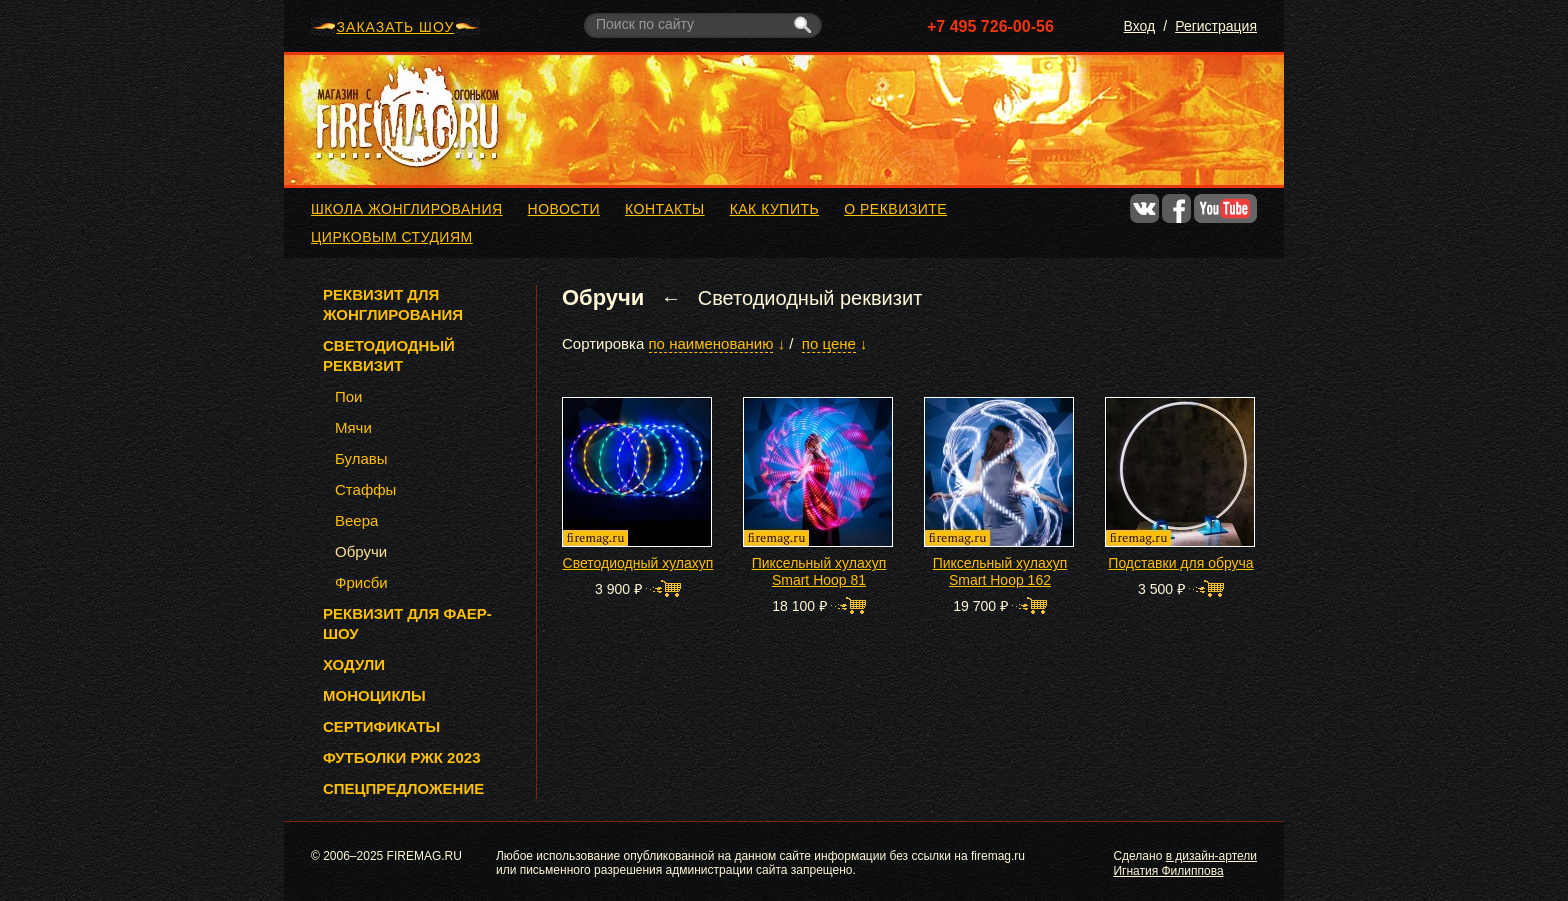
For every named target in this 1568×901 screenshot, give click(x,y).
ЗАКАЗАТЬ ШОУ (396, 27)
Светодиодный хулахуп (638, 563)
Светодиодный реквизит (810, 298)
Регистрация (1216, 26)
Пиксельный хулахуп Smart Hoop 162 (1000, 571)
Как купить (775, 209)
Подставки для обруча (1180, 563)
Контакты (665, 209)
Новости (564, 209)
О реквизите (895, 209)
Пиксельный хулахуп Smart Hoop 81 (819, 571)
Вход (1140, 26)
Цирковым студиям (392, 237)
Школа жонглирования (407, 209)
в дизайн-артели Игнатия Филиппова (1185, 863)
